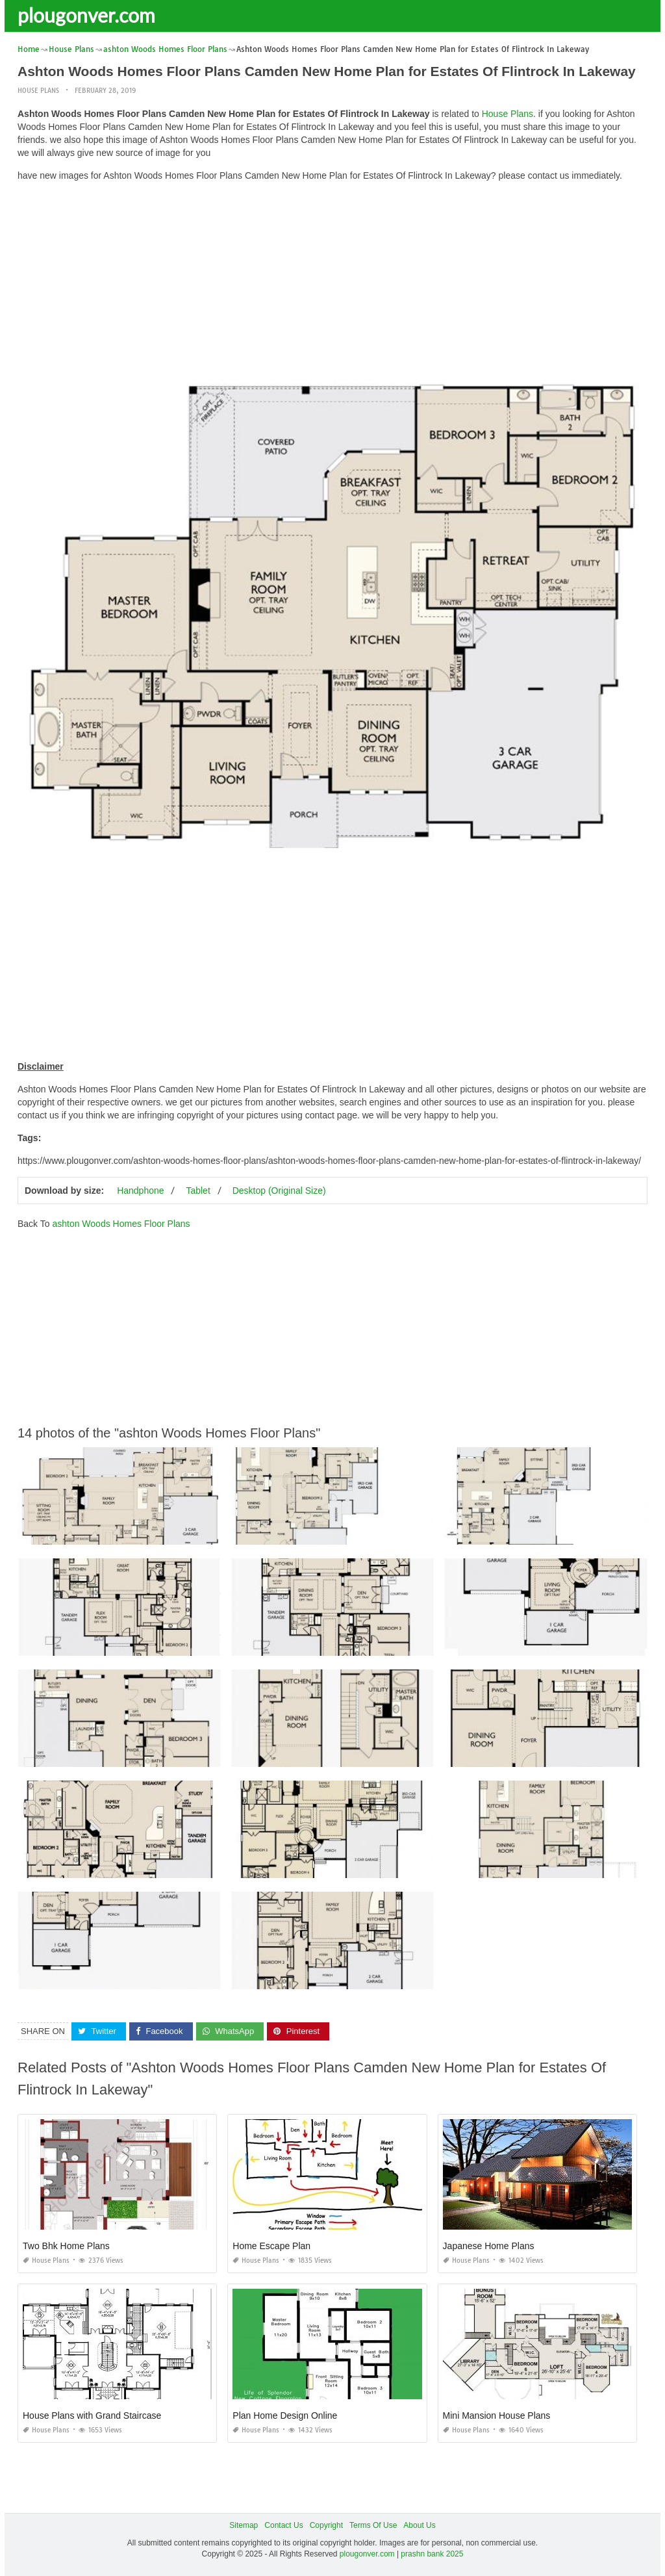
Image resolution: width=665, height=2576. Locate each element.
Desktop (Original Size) (279, 1190)
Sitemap (243, 2525)
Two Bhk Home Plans (66, 2246)
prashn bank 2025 (432, 2553)
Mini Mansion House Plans (497, 2415)
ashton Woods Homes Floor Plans (121, 1223)
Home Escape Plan (271, 2246)
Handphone (140, 1190)
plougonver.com (86, 15)
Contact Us (283, 2525)
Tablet (198, 1190)
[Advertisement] (332, 283)
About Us (419, 2525)
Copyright (326, 2525)
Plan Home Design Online (284, 2415)
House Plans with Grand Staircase (92, 2415)
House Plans (38, 90)
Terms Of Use (373, 2525)
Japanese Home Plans (488, 2246)
